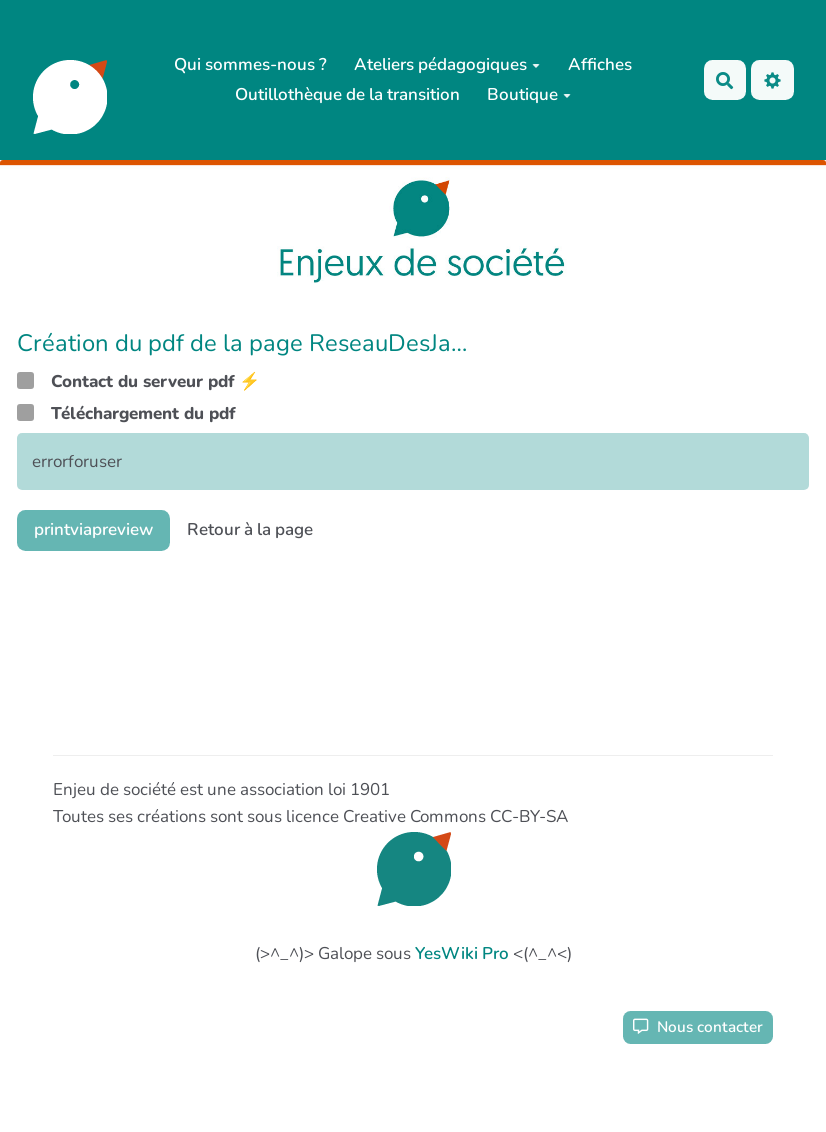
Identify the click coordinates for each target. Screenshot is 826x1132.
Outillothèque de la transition (347, 94)
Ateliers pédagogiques (447, 64)
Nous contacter (698, 1027)
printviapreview (93, 529)
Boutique (529, 94)
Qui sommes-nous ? (250, 64)
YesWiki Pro (462, 953)
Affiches (600, 64)
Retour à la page (250, 529)
